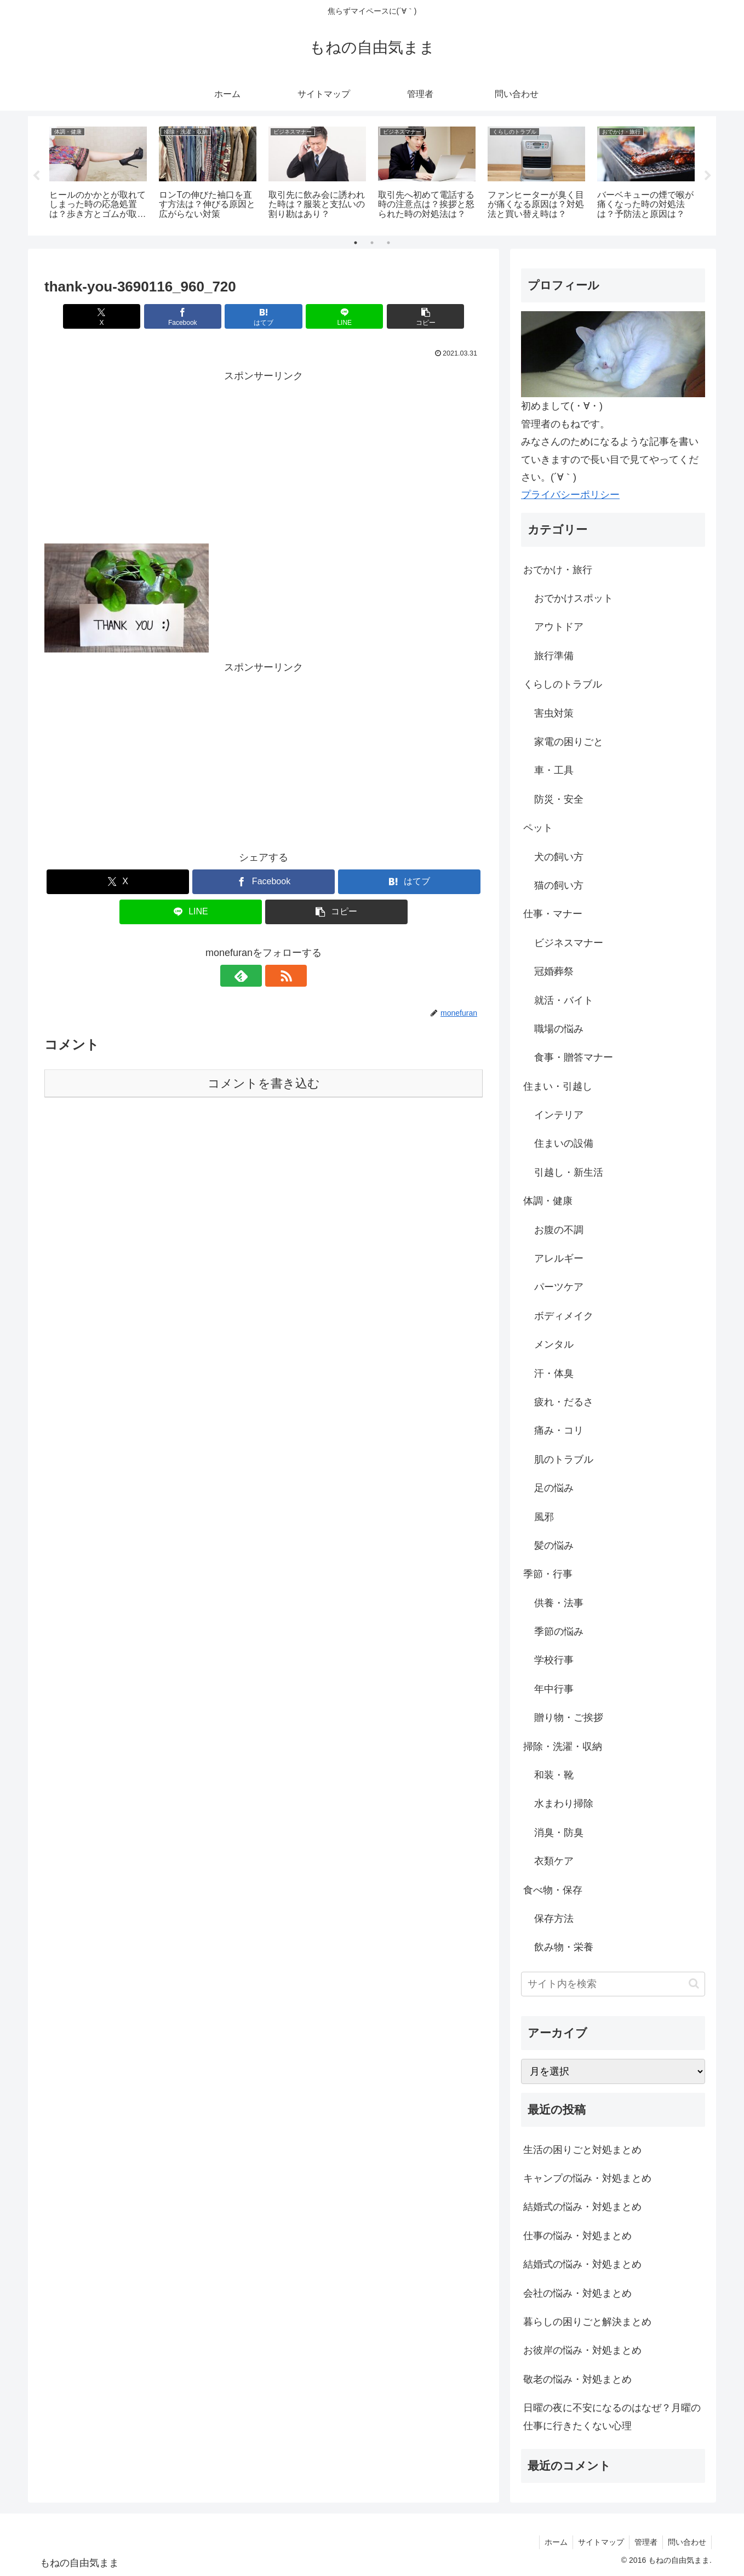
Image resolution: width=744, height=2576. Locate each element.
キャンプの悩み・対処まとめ (587, 2178)
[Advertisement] (263, 461)
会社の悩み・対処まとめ (577, 2293)
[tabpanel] (98, 174)
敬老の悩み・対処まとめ (577, 2379)
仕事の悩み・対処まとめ (577, 2235)
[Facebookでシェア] (190, 316)
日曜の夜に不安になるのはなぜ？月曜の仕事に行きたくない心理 (612, 2416)
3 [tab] (388, 242)
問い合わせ (686, 2542)
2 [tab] (372, 242)
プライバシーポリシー (570, 494)
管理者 (644, 2542)
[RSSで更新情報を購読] (276, 976)
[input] (613, 1984)
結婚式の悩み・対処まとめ (582, 2206)
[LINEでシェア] (337, 316)
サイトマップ (598, 2542)
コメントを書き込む (264, 1083)
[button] (411, 316)
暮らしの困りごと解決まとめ (587, 2321)
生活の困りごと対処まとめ (582, 2149)
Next (707, 175)
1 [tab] (355, 242)
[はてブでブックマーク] (263, 316)
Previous (36, 175)
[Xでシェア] (116, 316)
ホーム (552, 2542)
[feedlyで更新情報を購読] (251, 976)
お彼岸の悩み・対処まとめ (582, 2350)
